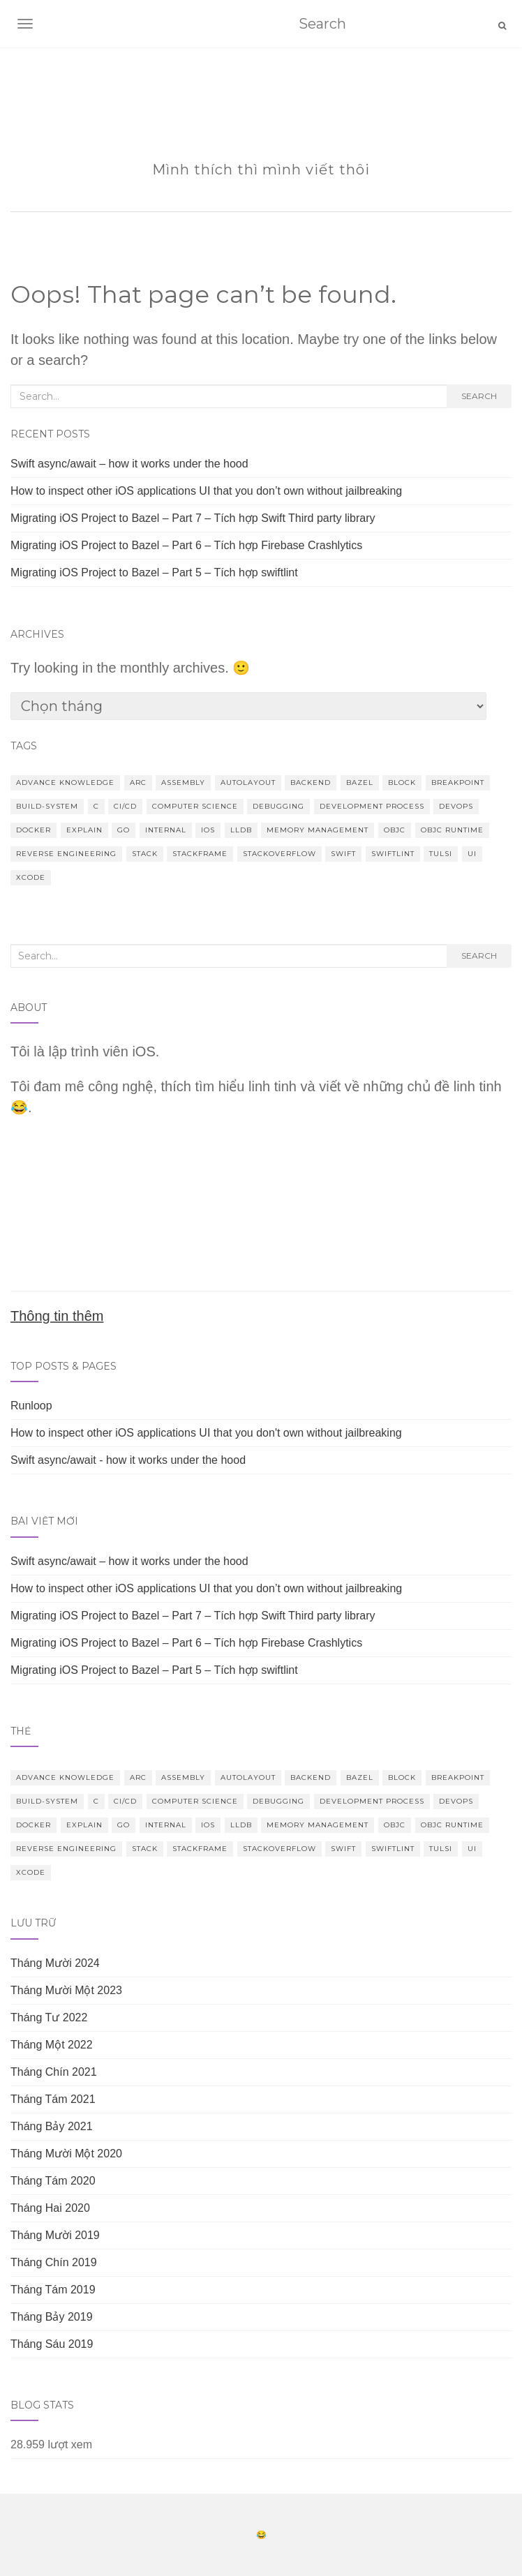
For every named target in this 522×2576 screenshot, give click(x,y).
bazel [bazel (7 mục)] (359, 782)
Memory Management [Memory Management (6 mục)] (317, 829)
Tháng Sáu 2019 (51, 2344)
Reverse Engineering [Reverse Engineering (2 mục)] (66, 853)
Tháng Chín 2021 (53, 2072)
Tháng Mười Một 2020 (66, 2153)
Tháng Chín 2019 (53, 2262)
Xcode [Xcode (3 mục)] (30, 877)
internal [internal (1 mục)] (165, 829)
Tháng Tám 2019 (53, 2290)
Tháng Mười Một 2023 (66, 1990)
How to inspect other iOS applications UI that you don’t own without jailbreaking (206, 491)
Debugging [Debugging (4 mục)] (278, 806)
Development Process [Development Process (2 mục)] (372, 806)
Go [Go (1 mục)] (123, 829)
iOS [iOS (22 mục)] (208, 829)
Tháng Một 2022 (51, 2045)
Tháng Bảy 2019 (51, 2317)
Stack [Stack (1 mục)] (145, 853)
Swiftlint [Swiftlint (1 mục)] (393, 853)
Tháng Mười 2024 (55, 1963)
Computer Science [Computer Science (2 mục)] (195, 806)
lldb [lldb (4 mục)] (241, 829)
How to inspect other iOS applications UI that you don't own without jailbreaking (206, 1433)
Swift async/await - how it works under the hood (128, 1460)
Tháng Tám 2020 (53, 2181)
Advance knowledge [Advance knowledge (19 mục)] (65, 782)
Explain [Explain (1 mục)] (84, 829)
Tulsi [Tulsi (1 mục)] (440, 853)
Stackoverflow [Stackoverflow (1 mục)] (279, 853)
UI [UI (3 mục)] (472, 853)
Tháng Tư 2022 (48, 2017)
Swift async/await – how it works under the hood (129, 464)
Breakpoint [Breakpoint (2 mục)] (457, 782)
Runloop (31, 1405)
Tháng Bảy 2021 (51, 2126)
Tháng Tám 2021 (53, 2099)
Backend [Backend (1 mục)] (310, 782)
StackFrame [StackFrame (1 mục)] (200, 853)
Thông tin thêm (56, 1316)
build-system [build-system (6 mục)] (47, 806)
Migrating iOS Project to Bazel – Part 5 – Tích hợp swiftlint (154, 572)
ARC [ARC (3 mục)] (138, 782)
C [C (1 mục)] (96, 806)
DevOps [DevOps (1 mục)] (456, 806)
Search (479, 396)
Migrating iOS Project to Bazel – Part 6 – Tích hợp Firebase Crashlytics (186, 545)
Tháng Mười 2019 (55, 2235)
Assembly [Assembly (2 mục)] (183, 782)
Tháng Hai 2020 (50, 2208)
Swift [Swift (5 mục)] (343, 853)
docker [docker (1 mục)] (33, 829)
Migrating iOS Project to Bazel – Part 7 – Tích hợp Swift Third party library (192, 518)
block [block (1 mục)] (402, 782)
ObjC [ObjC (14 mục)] (394, 829)
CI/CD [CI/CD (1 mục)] (125, 806)
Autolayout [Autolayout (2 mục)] (248, 782)
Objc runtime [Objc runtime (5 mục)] (452, 829)
